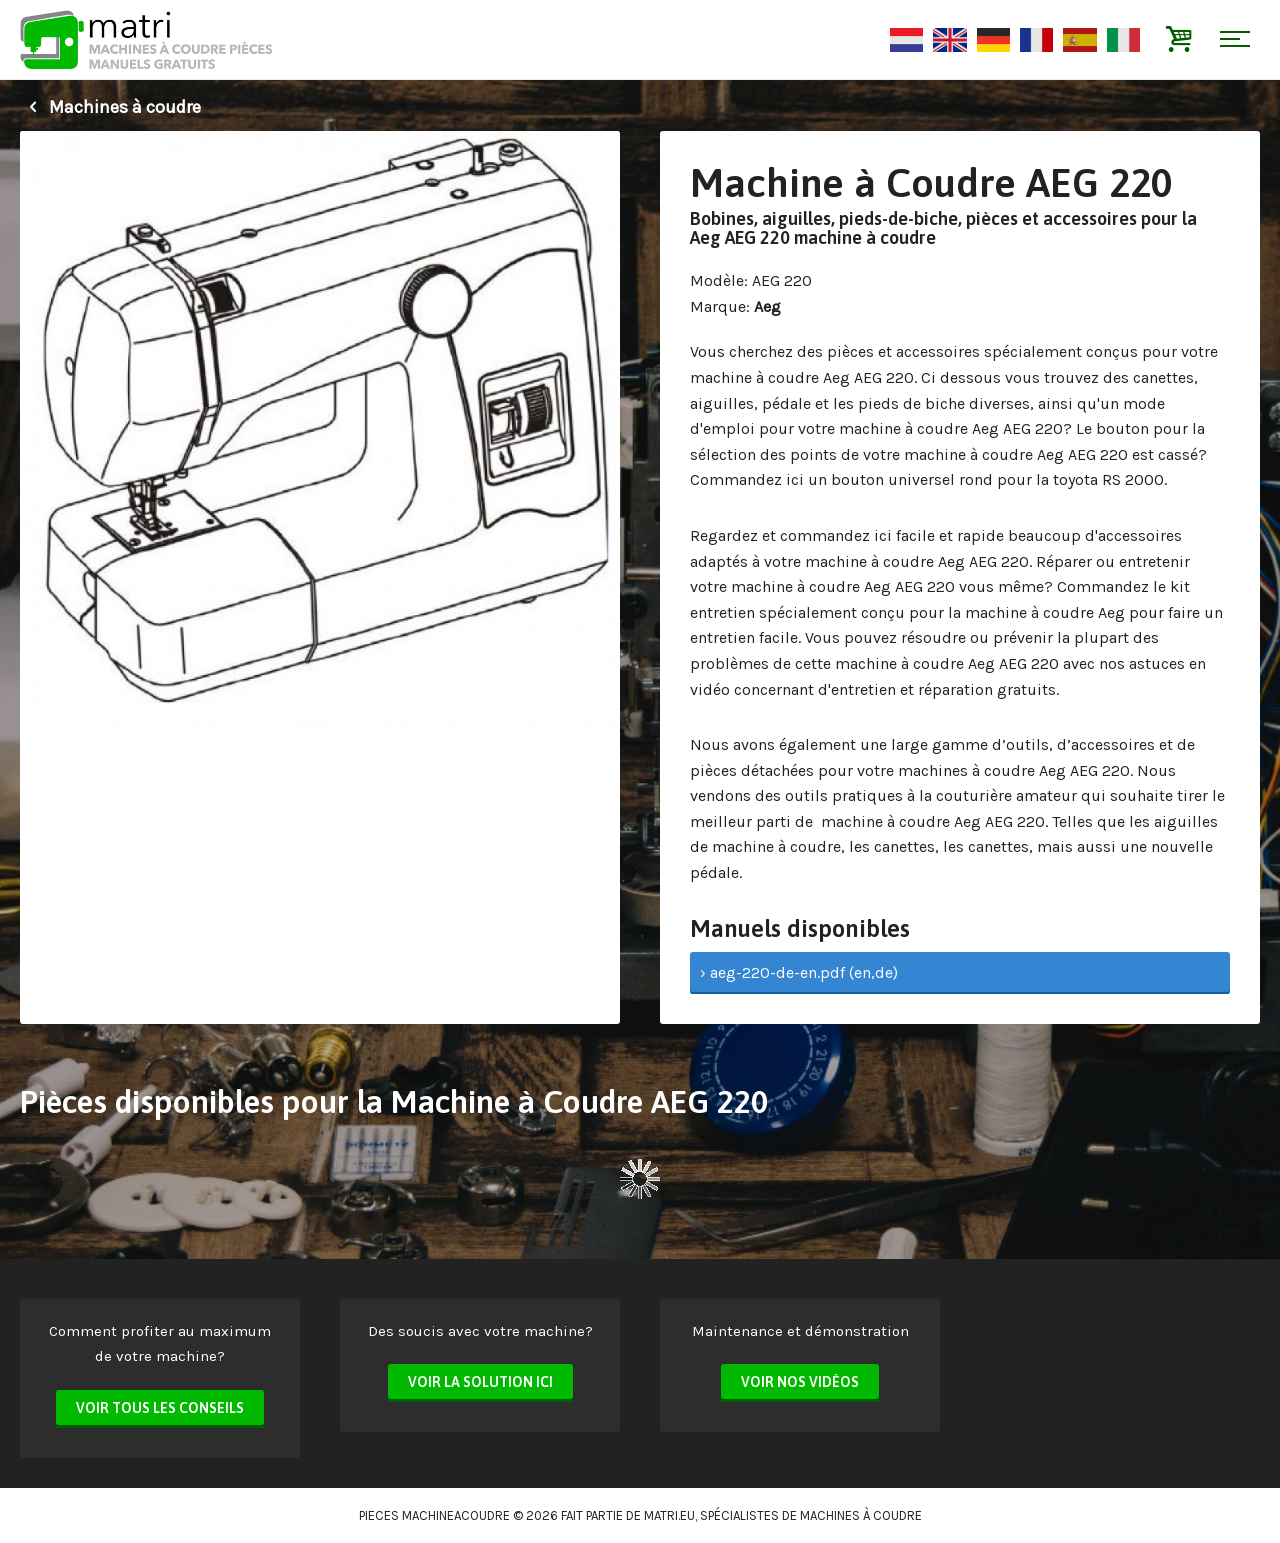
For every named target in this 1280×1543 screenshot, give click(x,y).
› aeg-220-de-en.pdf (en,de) (799, 972)
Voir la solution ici (480, 1382)
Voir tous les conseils (160, 1408)
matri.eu (669, 1515)
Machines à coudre (110, 107)
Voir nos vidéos (800, 1382)
